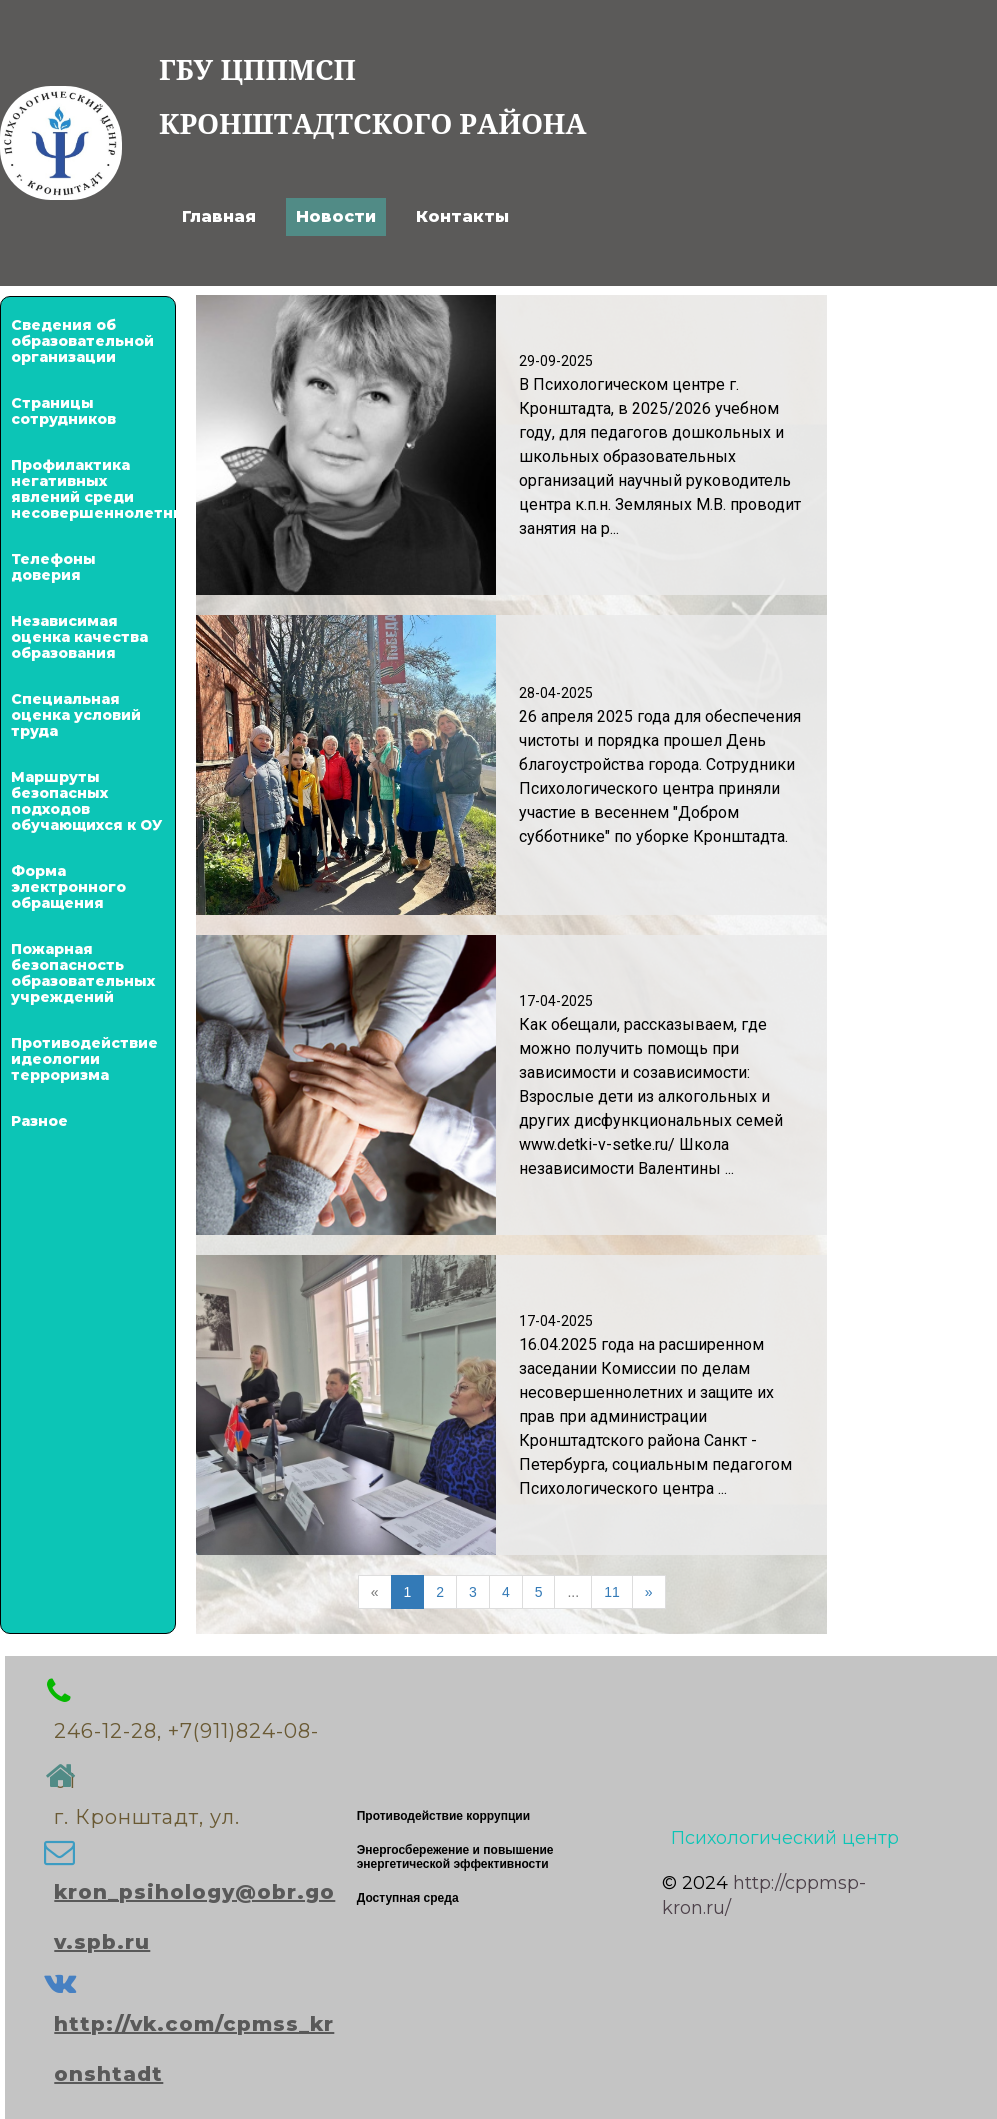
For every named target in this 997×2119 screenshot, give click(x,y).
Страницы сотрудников (63, 411)
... (573, 1592)
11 (612, 1592)
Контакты (462, 216)
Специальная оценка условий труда (76, 715)
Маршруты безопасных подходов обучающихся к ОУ (86, 801)
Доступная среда (408, 1898)
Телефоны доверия (53, 567)
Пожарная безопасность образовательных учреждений (83, 973)
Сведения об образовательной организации (82, 341)
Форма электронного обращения (68, 887)
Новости (336, 216)
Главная (219, 216)
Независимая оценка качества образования (79, 637)
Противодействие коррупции (443, 1816)
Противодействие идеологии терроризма (84, 1059)
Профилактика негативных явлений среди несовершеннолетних (88, 489)
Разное (39, 1121)
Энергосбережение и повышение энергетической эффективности (455, 1857)
